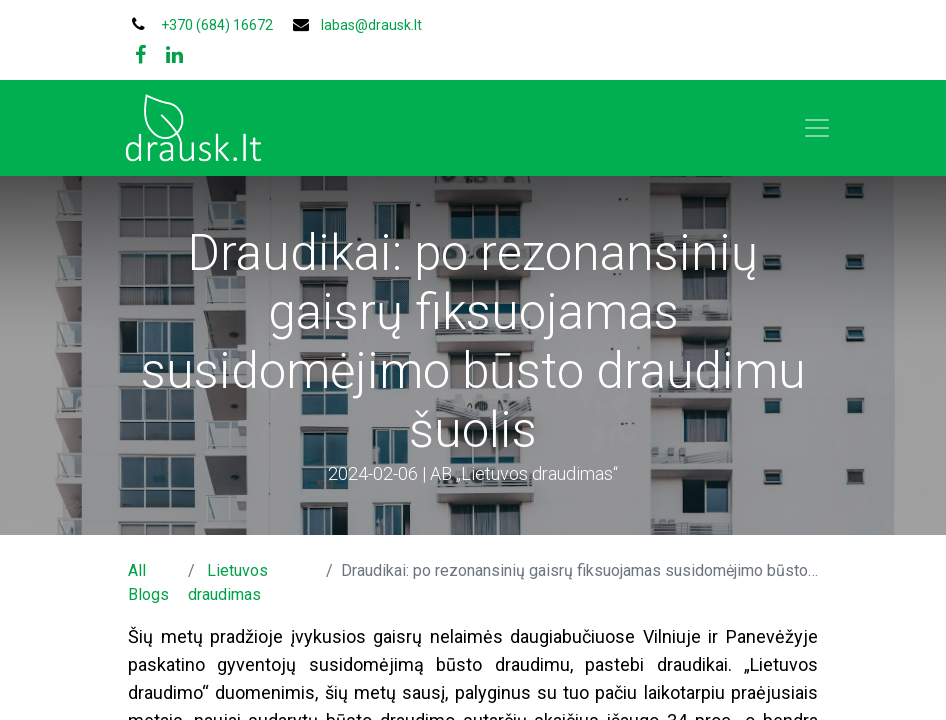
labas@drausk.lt (371, 25)
